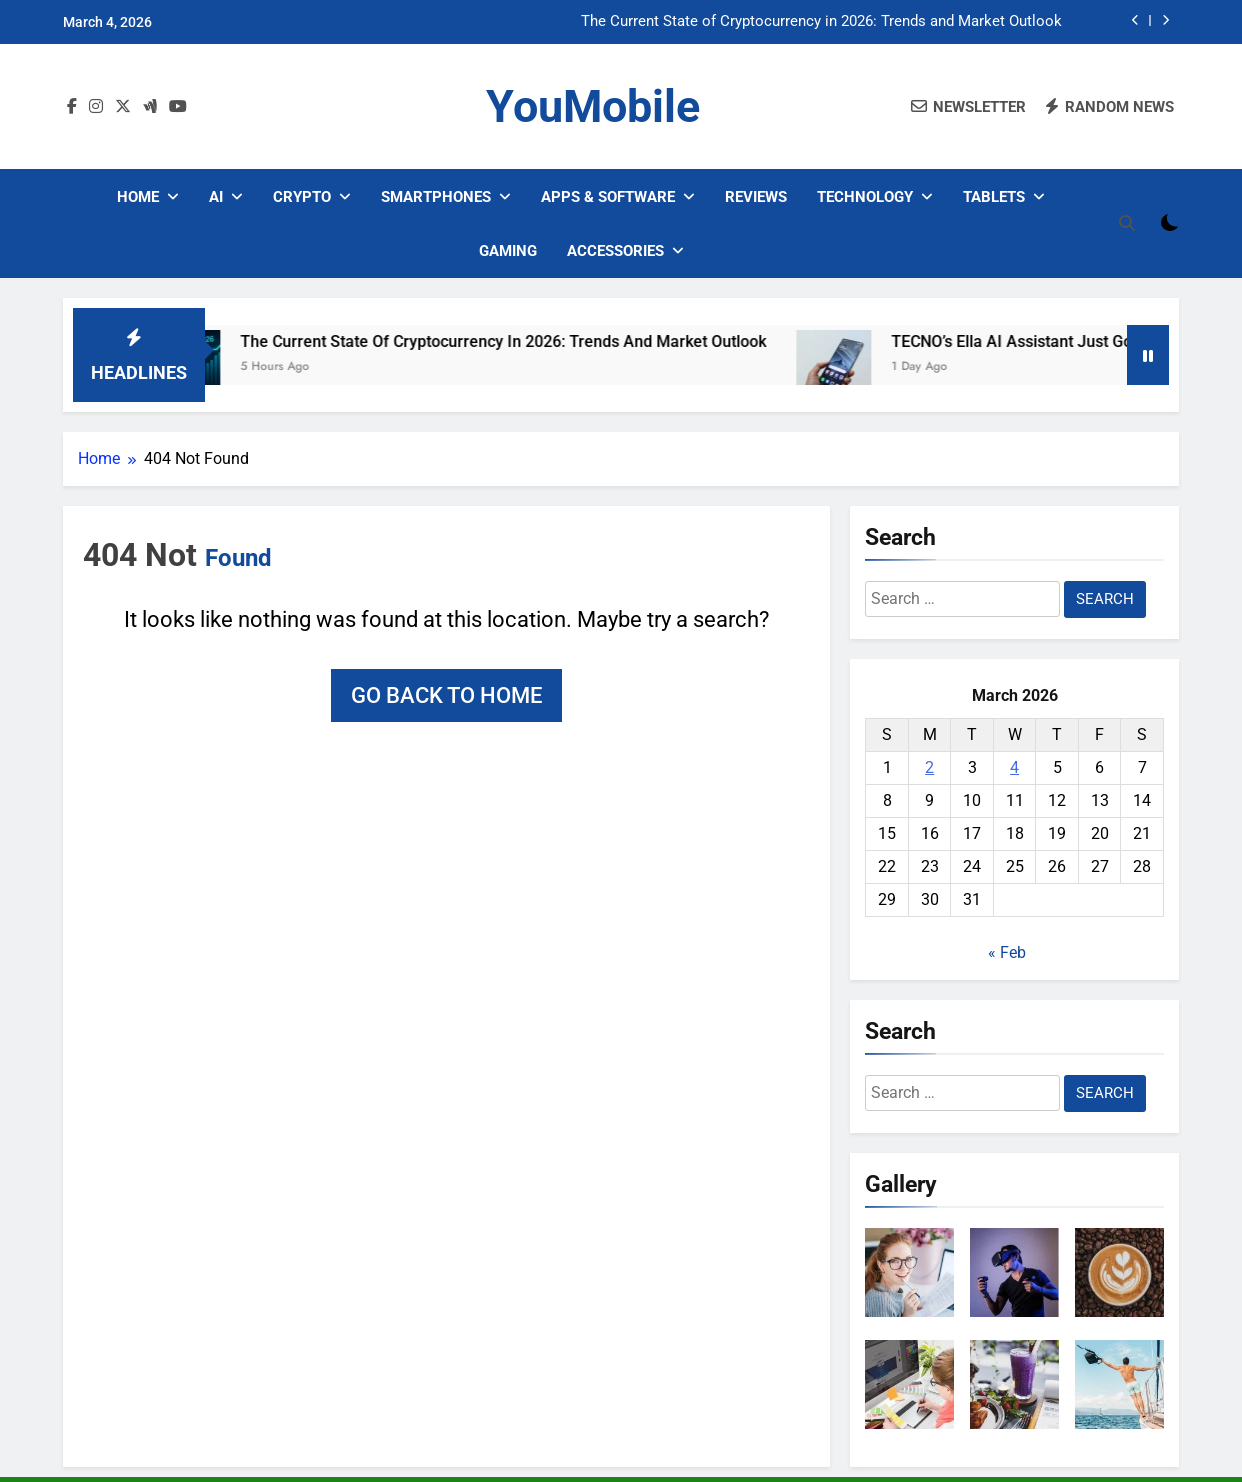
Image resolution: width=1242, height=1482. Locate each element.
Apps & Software (608, 197)
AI (216, 197)
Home (138, 197)
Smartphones (436, 197)
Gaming (508, 251)
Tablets (994, 197)
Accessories (615, 251)
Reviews (756, 197)
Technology (865, 197)
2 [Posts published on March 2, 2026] (929, 767)
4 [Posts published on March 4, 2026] (1014, 767)
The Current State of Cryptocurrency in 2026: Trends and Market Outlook (821, 22)
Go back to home (446, 695)
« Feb (1007, 952)
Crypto (302, 197)
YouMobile (593, 106)
